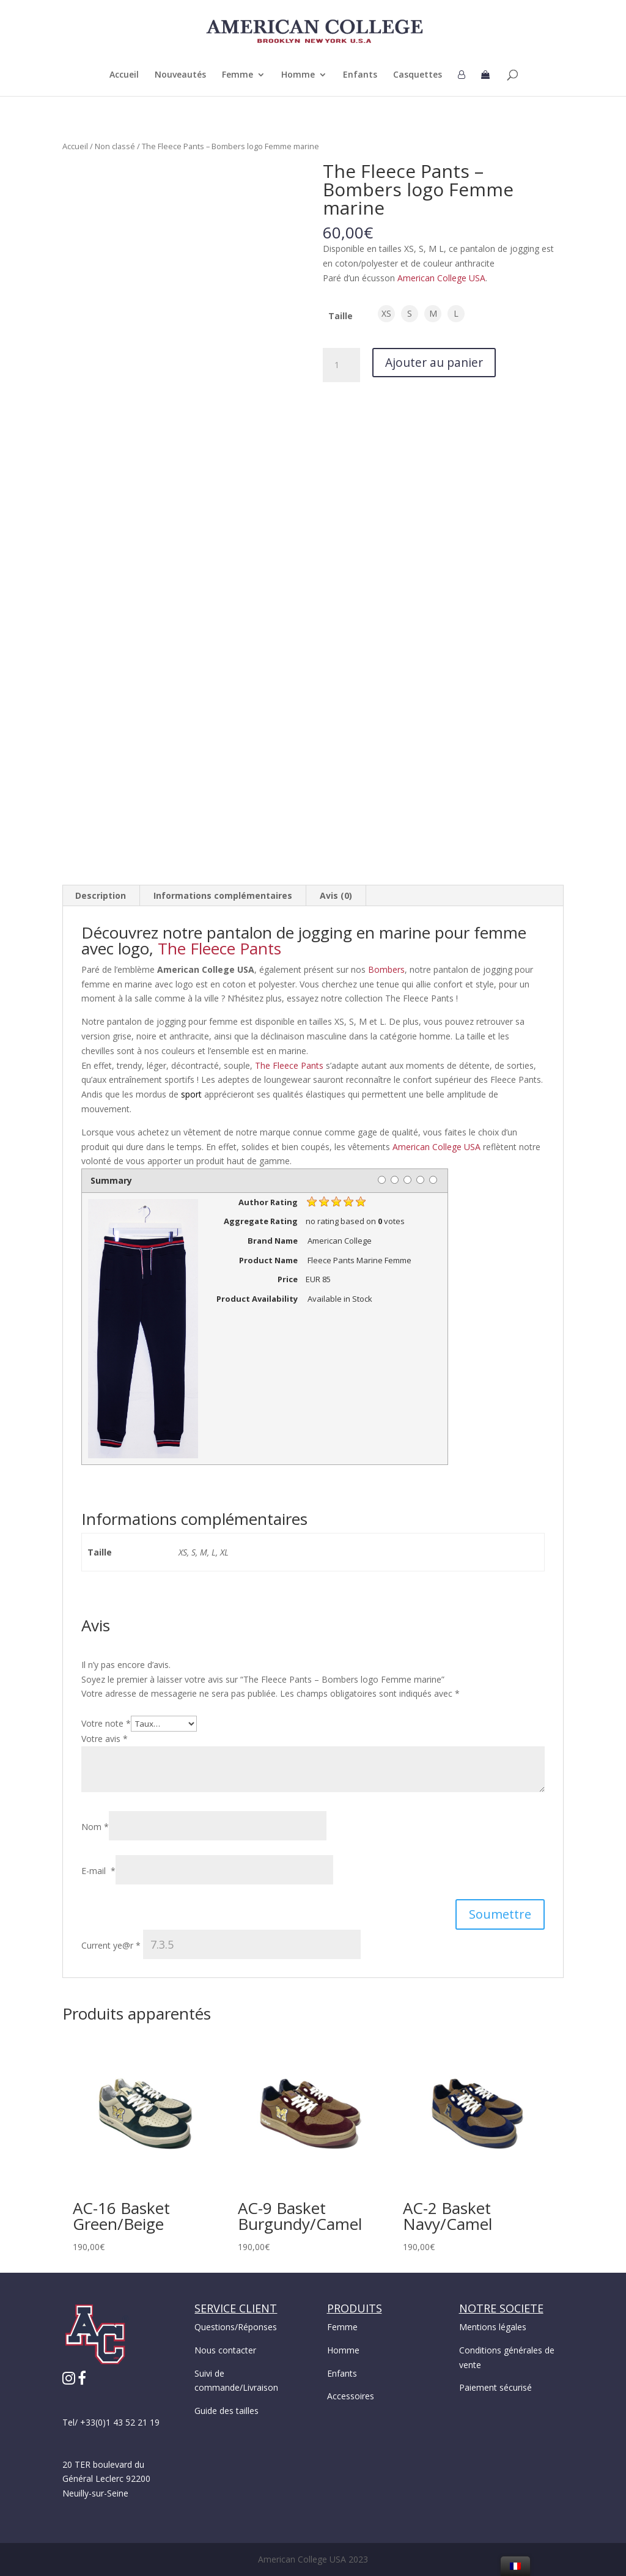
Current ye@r (111, 1945)
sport (191, 1094)
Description (100, 895)
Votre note (106, 1723)
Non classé (115, 146)
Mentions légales (492, 2327)
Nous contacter (225, 2350)
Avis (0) (336, 895)
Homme (298, 75)
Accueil (124, 75)
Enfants (360, 75)
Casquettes (417, 75)
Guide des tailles (226, 2410)
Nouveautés (180, 75)
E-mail (98, 1871)
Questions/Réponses (235, 2327)
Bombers (386, 969)
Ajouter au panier (437, 363)
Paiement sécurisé (495, 2387)
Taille (340, 316)
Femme (237, 75)
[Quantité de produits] (341, 365)
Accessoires (350, 2396)
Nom (95, 1826)
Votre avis (104, 1738)
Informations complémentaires (222, 895)
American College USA (441, 278)
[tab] (101, 895)
